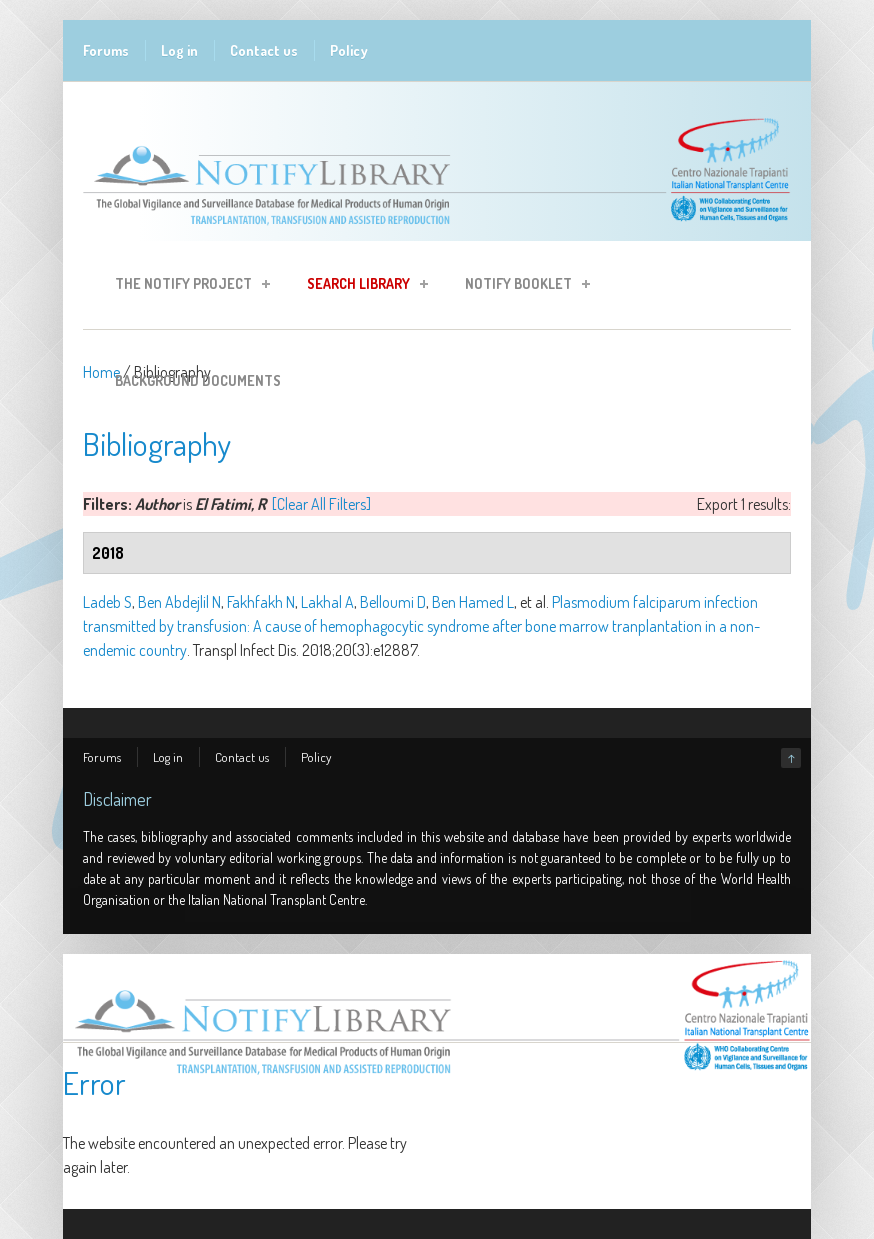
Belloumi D (393, 602)
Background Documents (198, 380)
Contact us (264, 50)
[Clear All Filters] (321, 504)
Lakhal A (327, 602)
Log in (179, 50)
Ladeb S (107, 602)
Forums (106, 50)
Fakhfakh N (261, 602)
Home (101, 372)
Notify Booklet (521, 286)
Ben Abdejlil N (179, 602)
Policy (349, 50)
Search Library (361, 286)
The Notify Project (186, 286)
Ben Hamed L (473, 602)
